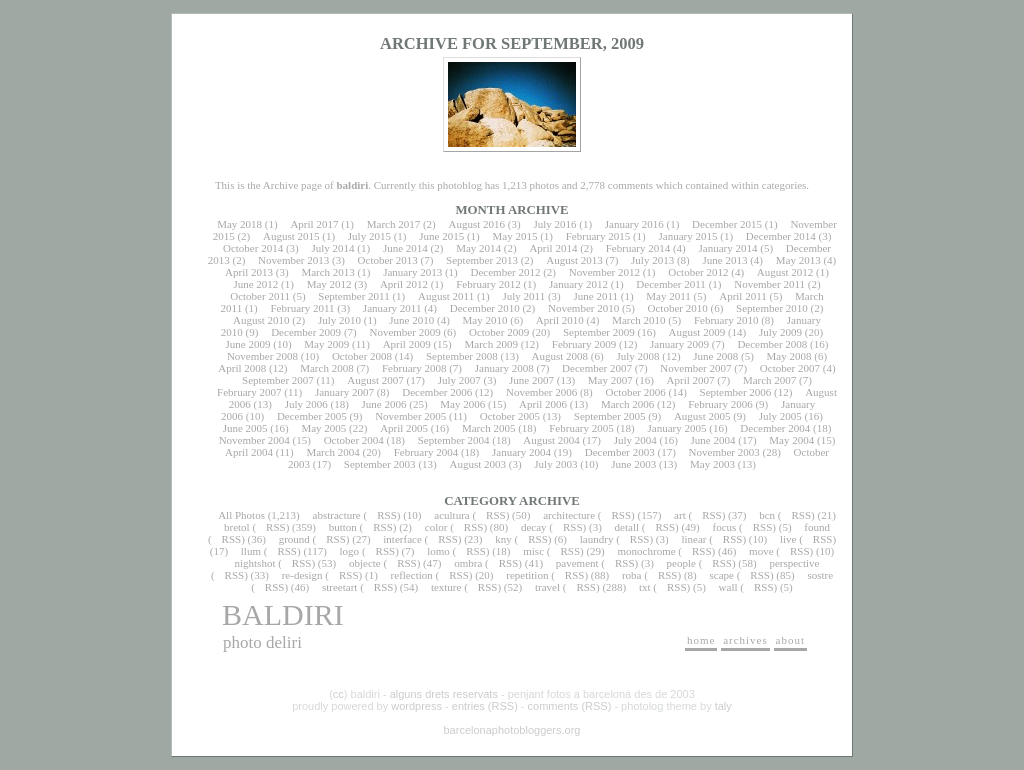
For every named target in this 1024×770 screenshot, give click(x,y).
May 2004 (791, 440)
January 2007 (344, 392)
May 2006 (462, 404)
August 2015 (291, 236)
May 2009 (326, 344)
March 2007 (769, 380)
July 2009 (780, 332)
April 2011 (743, 296)
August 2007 (375, 380)
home (701, 640)
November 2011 (769, 284)
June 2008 (715, 356)
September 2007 (278, 380)
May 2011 (668, 296)
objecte (365, 563)
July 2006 (306, 404)
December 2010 (485, 308)
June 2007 (531, 380)
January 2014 (728, 248)
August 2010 (261, 320)
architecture (569, 515)
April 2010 (560, 320)
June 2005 (245, 428)
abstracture (337, 515)
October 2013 (388, 260)
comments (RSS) (570, 706)
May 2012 (329, 284)
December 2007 (597, 368)
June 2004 (713, 440)
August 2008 (560, 356)
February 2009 (584, 344)
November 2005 (410, 416)
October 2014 (253, 248)
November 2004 (254, 440)
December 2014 (781, 236)
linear (693, 539)
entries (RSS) (485, 706)
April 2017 (314, 224)
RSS (387, 515)
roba (632, 575)
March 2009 (490, 344)
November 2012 (604, 272)
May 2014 (478, 248)
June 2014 (405, 248)
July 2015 (369, 236)
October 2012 (698, 272)
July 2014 (332, 248)
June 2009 (248, 344)
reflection (412, 575)
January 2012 (578, 284)
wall (728, 587)
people (681, 563)
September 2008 (462, 356)
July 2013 (652, 260)
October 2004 (354, 440)
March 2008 (326, 368)
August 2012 (785, 272)
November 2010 (583, 308)
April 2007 (691, 380)
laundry (597, 539)
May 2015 (514, 236)
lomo (438, 551)
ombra (468, 563)
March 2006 (627, 404)
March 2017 (393, 224)
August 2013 (574, 260)
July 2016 (554, 224)
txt (645, 587)
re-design (302, 575)
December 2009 (306, 332)
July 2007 (459, 380)
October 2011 (260, 296)
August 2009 (697, 332)
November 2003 (724, 452)
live (788, 539)
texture (446, 587)
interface (402, 539)
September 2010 (772, 308)
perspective (794, 563)
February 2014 (638, 248)
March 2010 (638, 320)
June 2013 (725, 260)
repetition (527, 575)
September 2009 (599, 332)
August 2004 (551, 440)
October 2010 (678, 308)
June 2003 (633, 464)
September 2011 (353, 296)
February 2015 (598, 236)
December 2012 (505, 272)
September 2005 (610, 416)
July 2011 (523, 296)
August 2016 (477, 224)
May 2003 (712, 464)
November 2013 (293, 260)
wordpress (416, 706)
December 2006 (437, 392)
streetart (339, 587)
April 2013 (249, 272)
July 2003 (555, 464)
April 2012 (404, 284)
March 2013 (327, 272)
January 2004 (521, 452)
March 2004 (332, 452)
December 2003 (620, 452)
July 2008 (637, 356)
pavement (577, 563)
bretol (237, 527)
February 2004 (426, 452)
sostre (820, 575)
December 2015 (727, 224)
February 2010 (726, 320)
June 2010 (411, 320)
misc (533, 551)
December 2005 (312, 416)
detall (627, 527)
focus (725, 527)
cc (338, 694)
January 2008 (504, 368)
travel (547, 587)
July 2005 (780, 416)
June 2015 (441, 236)
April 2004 (249, 452)
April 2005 (404, 428)
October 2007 (790, 368)
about (790, 640)
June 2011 (596, 296)
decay (534, 527)
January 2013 (412, 272)
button (343, 527)
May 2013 (798, 260)
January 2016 (634, 224)
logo (350, 551)
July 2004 (635, 440)
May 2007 (610, 380)
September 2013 (482, 260)
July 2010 (339, 320)
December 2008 (772, 344)
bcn (767, 515)
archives (745, 640)
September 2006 (736, 392)
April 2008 (242, 368)
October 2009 (499, 332)
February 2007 (249, 392)
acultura (451, 515)
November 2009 (404, 332)
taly (723, 706)
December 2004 (775, 428)
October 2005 (510, 416)
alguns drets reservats (444, 694)
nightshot (254, 563)
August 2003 (477, 464)
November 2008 (262, 356)
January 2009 (679, 344)
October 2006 (636, 392)
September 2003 (380, 464)
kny (503, 539)
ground (294, 539)
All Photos (241, 515)
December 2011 (671, 284)
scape (721, 575)
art (680, 515)
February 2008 (414, 368)
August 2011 (446, 296)
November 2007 (695, 368)
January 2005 (677, 428)
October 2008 (362, 356)
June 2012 (255, 284)
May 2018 (239, 224)
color (436, 527)
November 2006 (541, 392)
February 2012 (488, 284)
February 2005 (581, 428)
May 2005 (323, 428)
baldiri (283, 614)
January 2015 (688, 236)
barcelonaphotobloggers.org (512, 730)
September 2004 (454, 440)
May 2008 (789, 356)
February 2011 (302, 308)
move (761, 551)
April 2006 (543, 404)
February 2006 (720, 404)
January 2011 (392, 308)
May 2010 (485, 320)
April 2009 (407, 344)
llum (251, 551)
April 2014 (553, 248)
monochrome (647, 551)
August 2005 (702, 416)
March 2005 (488, 428)
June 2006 (384, 404)
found (817, 527)
